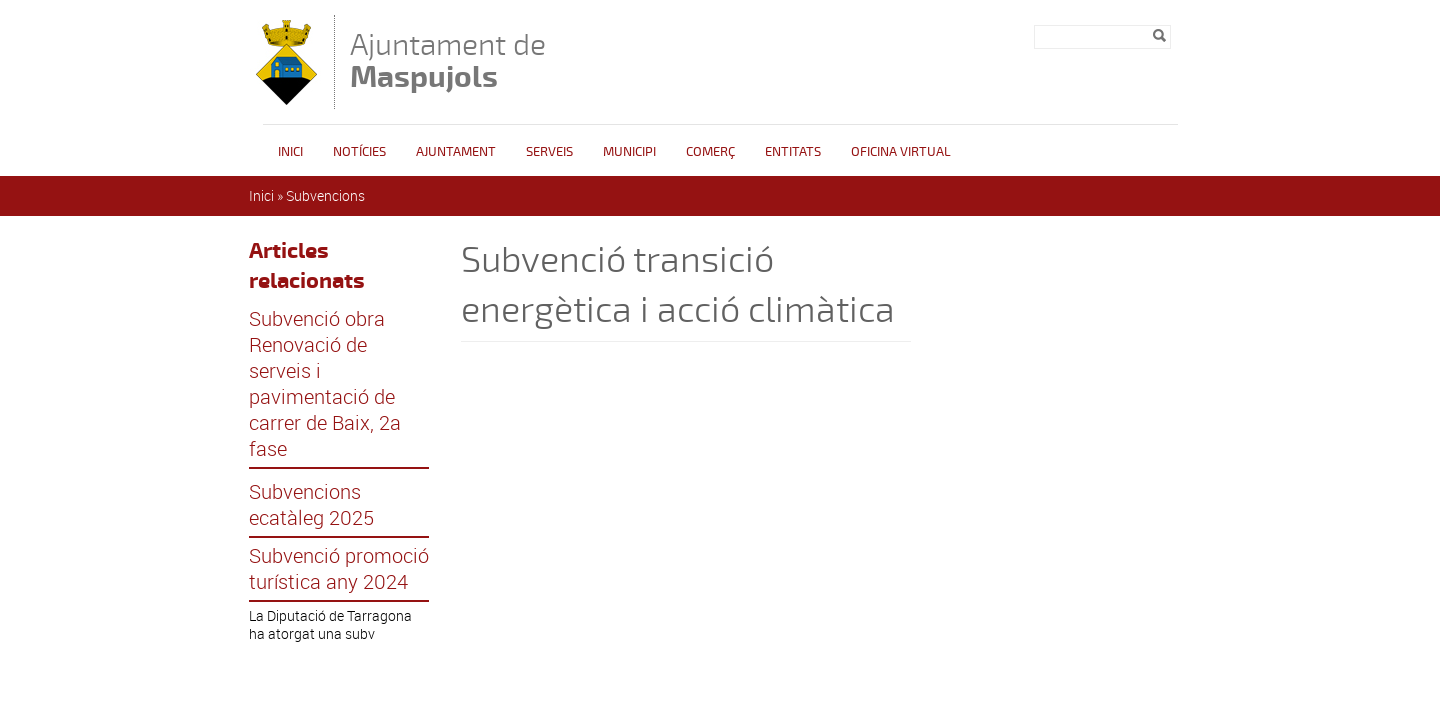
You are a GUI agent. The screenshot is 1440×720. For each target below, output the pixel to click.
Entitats (793, 152)
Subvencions (325, 195)
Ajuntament (456, 152)
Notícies (359, 152)
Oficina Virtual (901, 152)
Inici (290, 152)
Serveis (549, 152)
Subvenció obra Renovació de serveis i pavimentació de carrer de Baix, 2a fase (325, 384)
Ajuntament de (448, 60)
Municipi (629, 152)
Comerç (710, 152)
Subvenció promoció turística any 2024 (339, 569)
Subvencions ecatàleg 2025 (311, 505)
